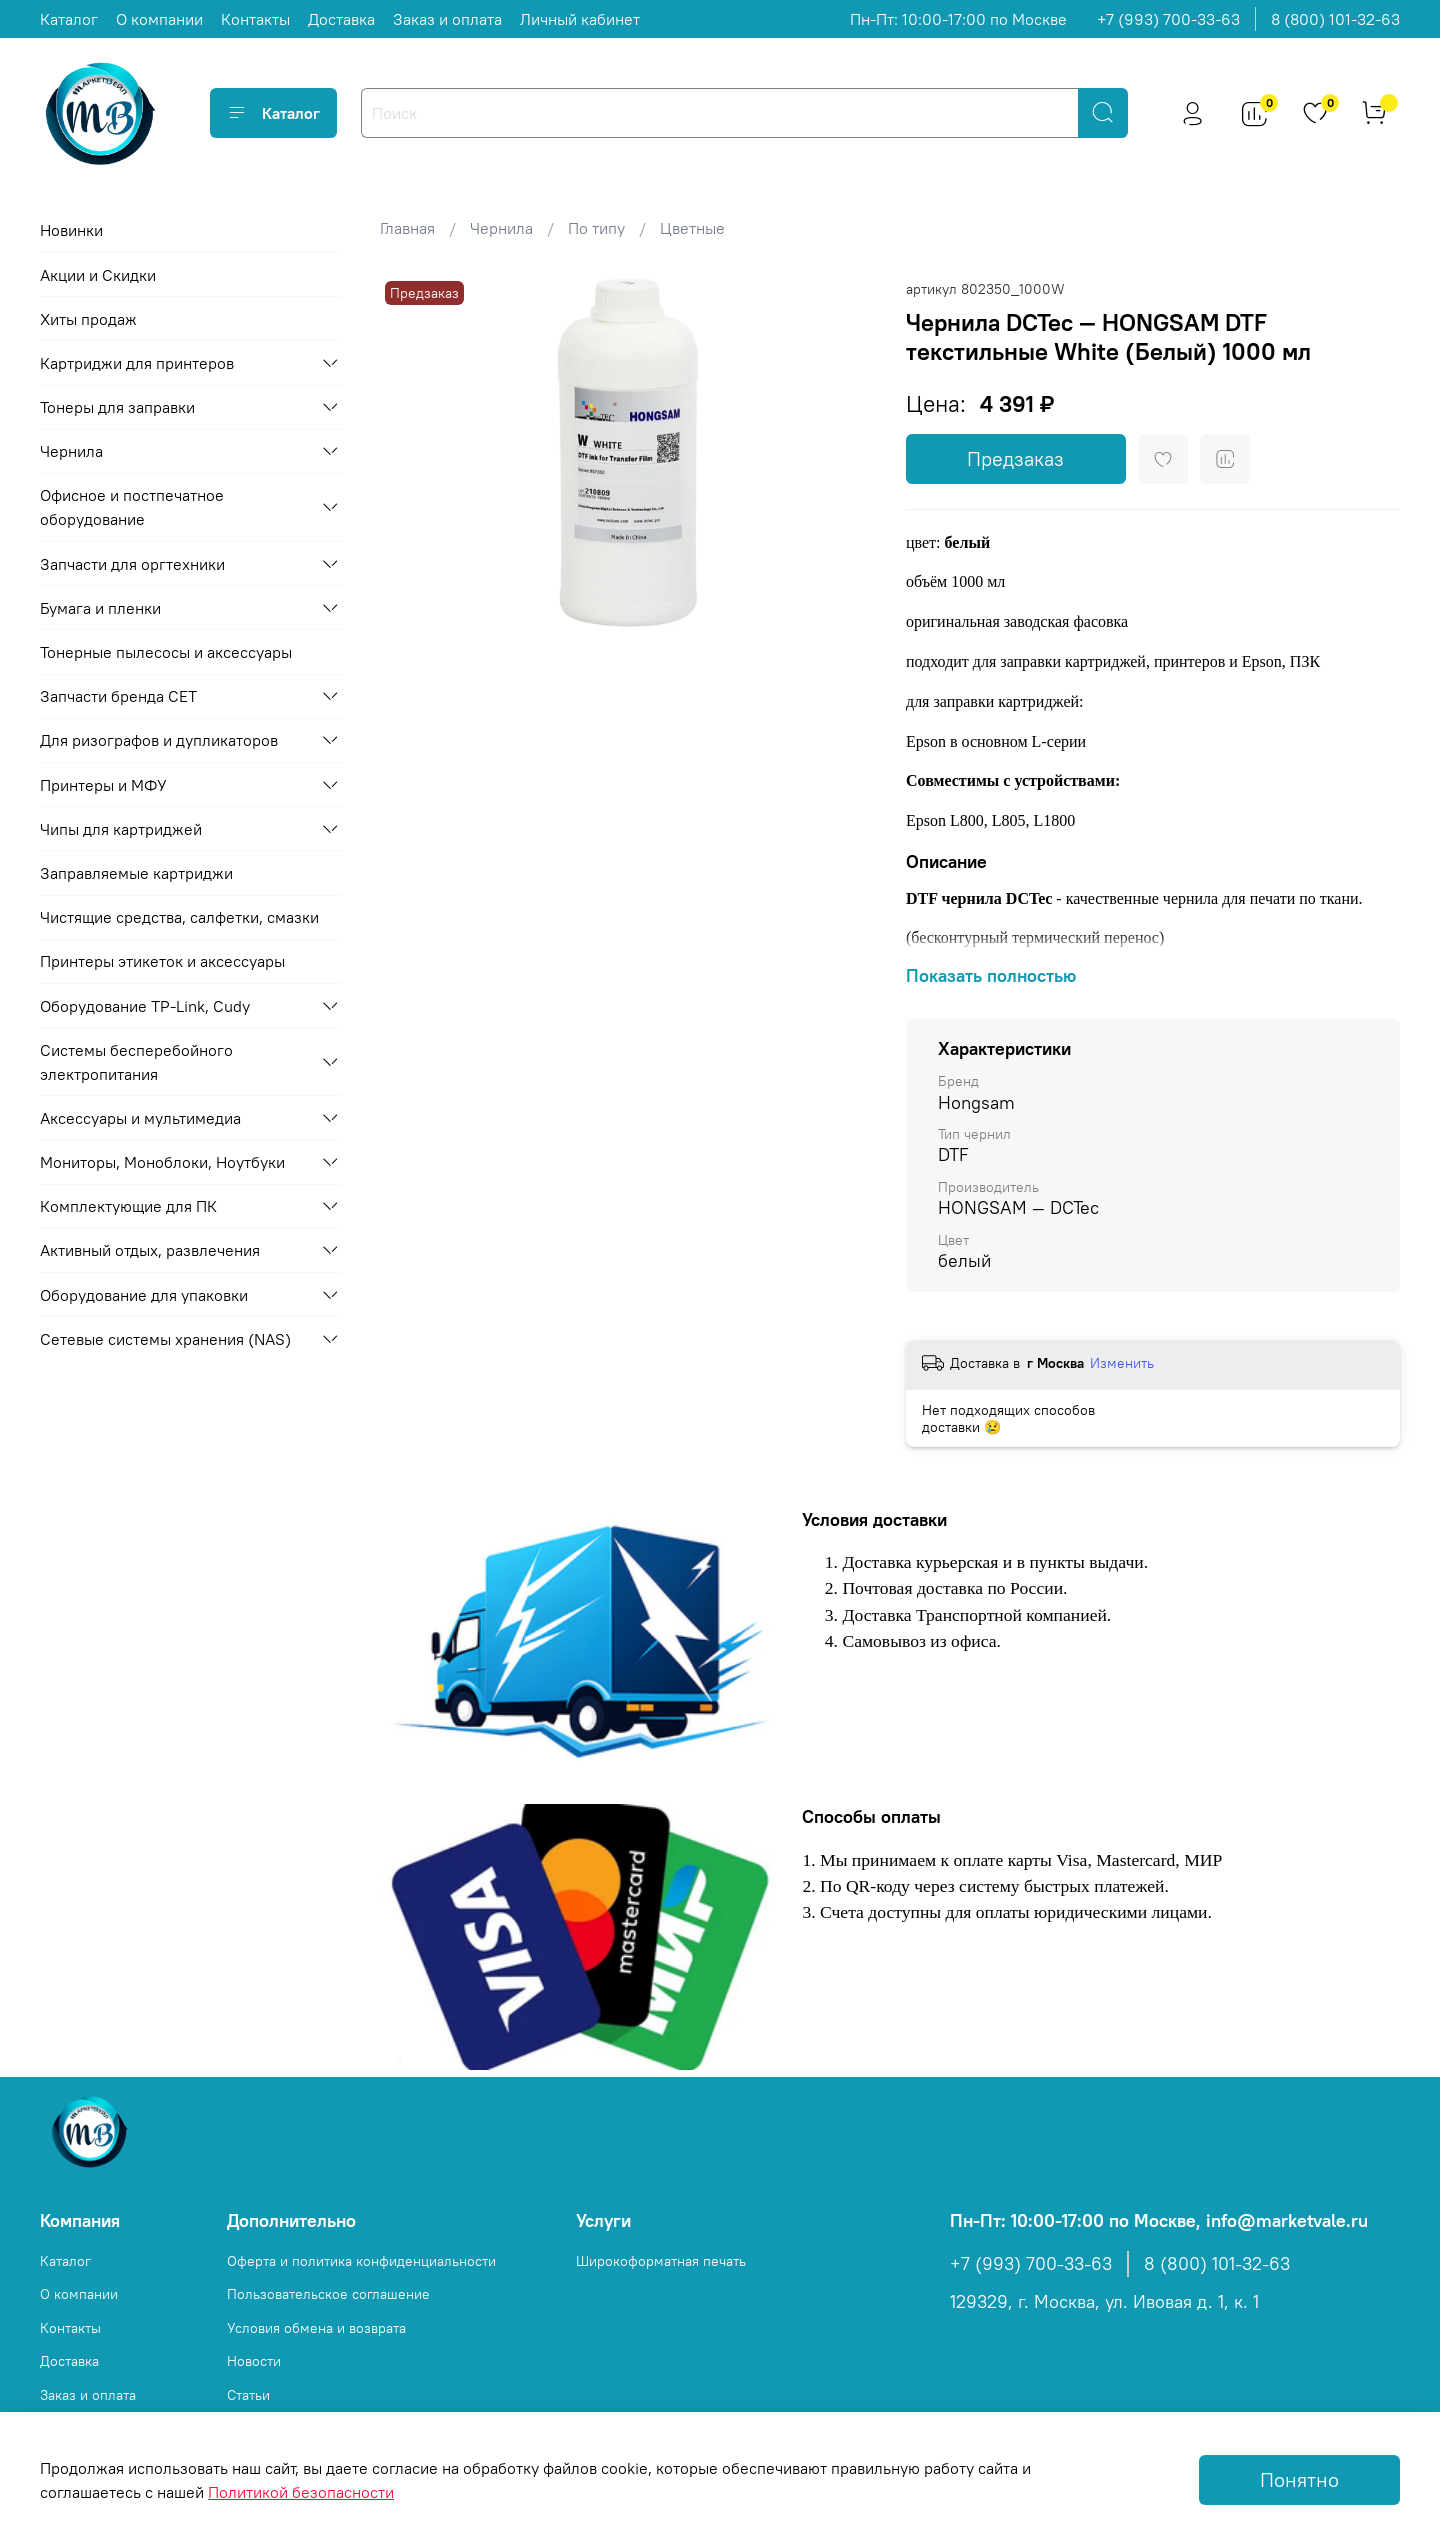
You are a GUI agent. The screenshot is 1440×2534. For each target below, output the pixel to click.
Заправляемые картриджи (136, 873)
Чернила (501, 228)
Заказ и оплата (447, 19)
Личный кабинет (580, 19)
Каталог (69, 19)
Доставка (341, 19)
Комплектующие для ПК (128, 1206)
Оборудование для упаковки (144, 1295)
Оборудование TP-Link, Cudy (145, 1006)
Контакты (255, 19)
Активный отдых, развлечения (150, 1250)
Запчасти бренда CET (118, 696)
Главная (407, 228)
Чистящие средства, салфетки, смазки (179, 917)
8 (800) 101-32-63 (1335, 19)
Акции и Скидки (98, 275)
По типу (596, 228)
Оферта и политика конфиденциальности (361, 2261)
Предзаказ (1015, 458)
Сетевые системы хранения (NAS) (165, 1339)
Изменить (1122, 1363)
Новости (254, 2361)
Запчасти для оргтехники (132, 564)
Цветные (692, 228)
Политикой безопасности (301, 2492)
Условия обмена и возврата (316, 2328)
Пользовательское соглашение (328, 2294)
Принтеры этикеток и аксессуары (162, 961)
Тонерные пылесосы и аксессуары (166, 652)
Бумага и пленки (100, 608)
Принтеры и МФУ (103, 785)
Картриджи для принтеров (137, 363)
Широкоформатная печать (661, 2261)
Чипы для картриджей (121, 829)
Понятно (1299, 2479)
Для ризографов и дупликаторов (159, 740)
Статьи (248, 2395)
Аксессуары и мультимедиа (140, 1118)
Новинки (71, 230)
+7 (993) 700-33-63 (1168, 19)
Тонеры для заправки (117, 407)
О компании (159, 19)
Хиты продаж (88, 319)
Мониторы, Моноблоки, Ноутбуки (162, 1162)
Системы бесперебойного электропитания (136, 1062)
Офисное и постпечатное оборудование (132, 507)
